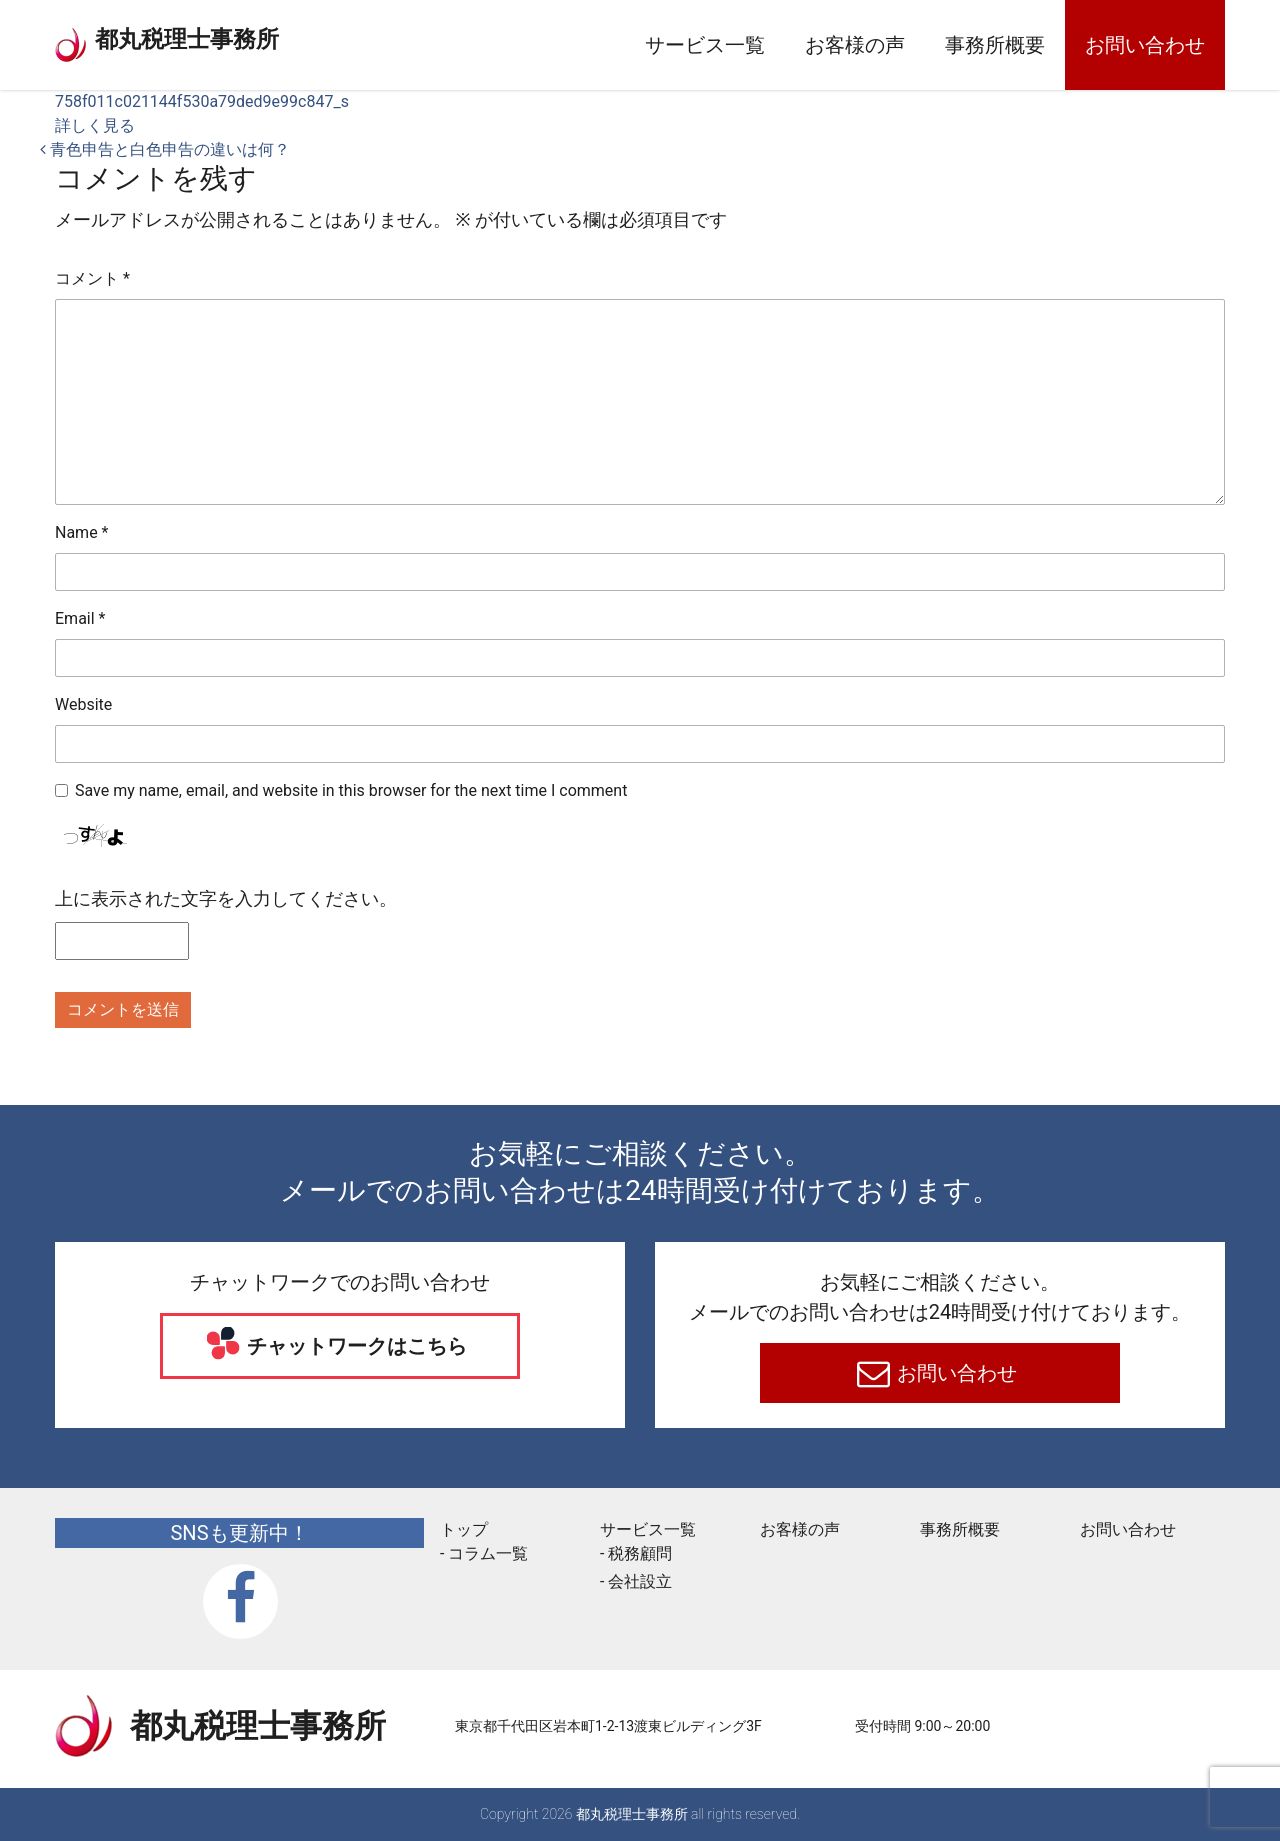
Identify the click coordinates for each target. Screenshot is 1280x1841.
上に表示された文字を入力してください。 (226, 898)
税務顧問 (640, 1553)
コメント (92, 278)
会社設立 (640, 1581)
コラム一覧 (488, 1553)
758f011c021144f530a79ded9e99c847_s (202, 101)
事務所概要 (995, 45)
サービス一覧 (705, 45)
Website (83, 704)
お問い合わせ (1145, 45)
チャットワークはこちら (355, 1346)
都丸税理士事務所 (239, 40)
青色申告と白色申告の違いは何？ (165, 149)
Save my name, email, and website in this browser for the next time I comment (351, 790)
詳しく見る (95, 125)
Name (82, 532)
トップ (464, 1529)
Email (80, 618)
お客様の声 (855, 45)
